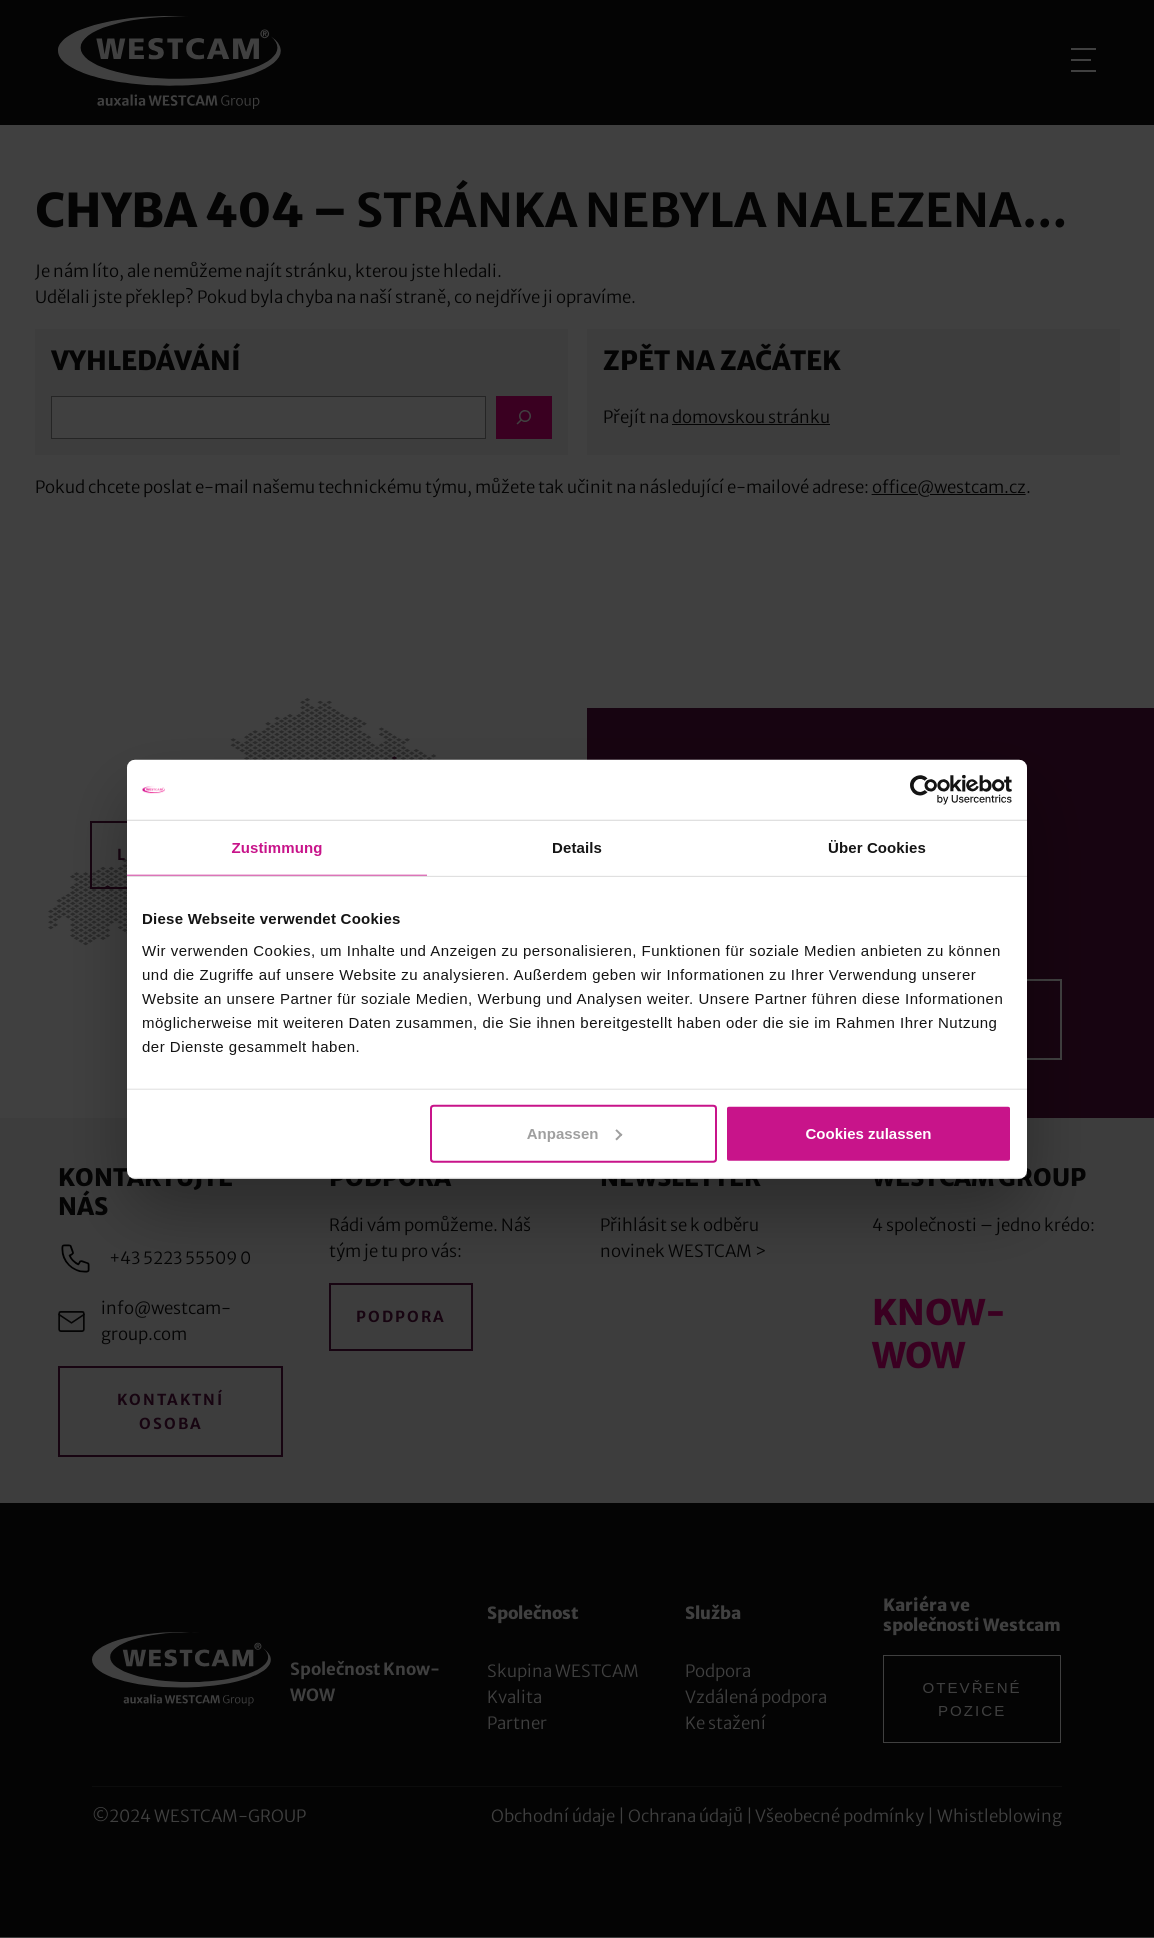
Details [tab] (577, 847)
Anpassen (575, 1132)
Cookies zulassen (869, 1132)
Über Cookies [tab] (877, 847)
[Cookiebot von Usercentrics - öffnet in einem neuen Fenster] (924, 790)
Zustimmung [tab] (277, 847)
